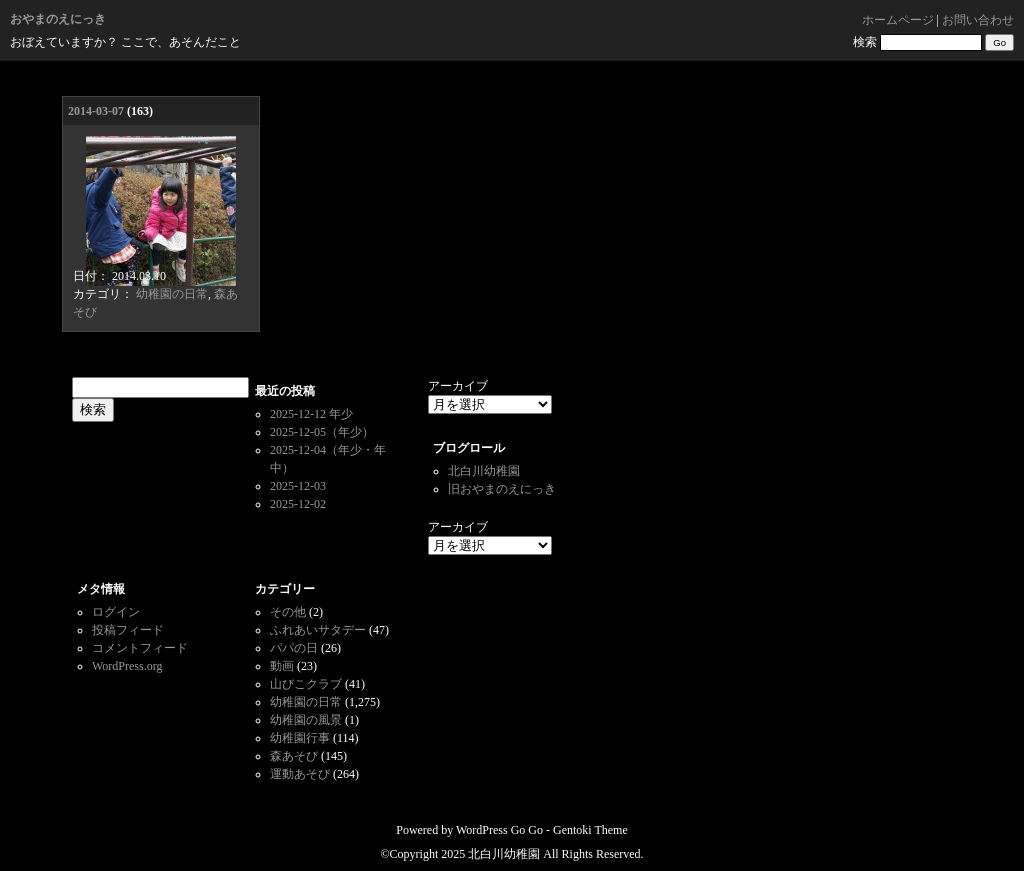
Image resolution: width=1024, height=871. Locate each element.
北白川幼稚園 (484, 471)
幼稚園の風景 (306, 720)
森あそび (294, 756)
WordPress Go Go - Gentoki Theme (542, 830)
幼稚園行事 (300, 738)
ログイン (116, 612)
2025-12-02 (298, 504)
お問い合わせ (978, 20)
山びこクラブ (306, 684)
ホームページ (898, 20)
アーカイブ (458, 386)
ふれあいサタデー (318, 630)
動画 (282, 666)
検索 (865, 42)
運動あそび (300, 774)
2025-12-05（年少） (322, 432)
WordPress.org (127, 666)
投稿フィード (128, 630)
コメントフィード (140, 648)
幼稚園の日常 (172, 294)
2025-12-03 (298, 486)
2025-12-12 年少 (311, 414)
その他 (288, 612)
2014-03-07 (96, 111)
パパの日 (294, 648)
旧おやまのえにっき (502, 489)
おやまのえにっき (58, 19)
